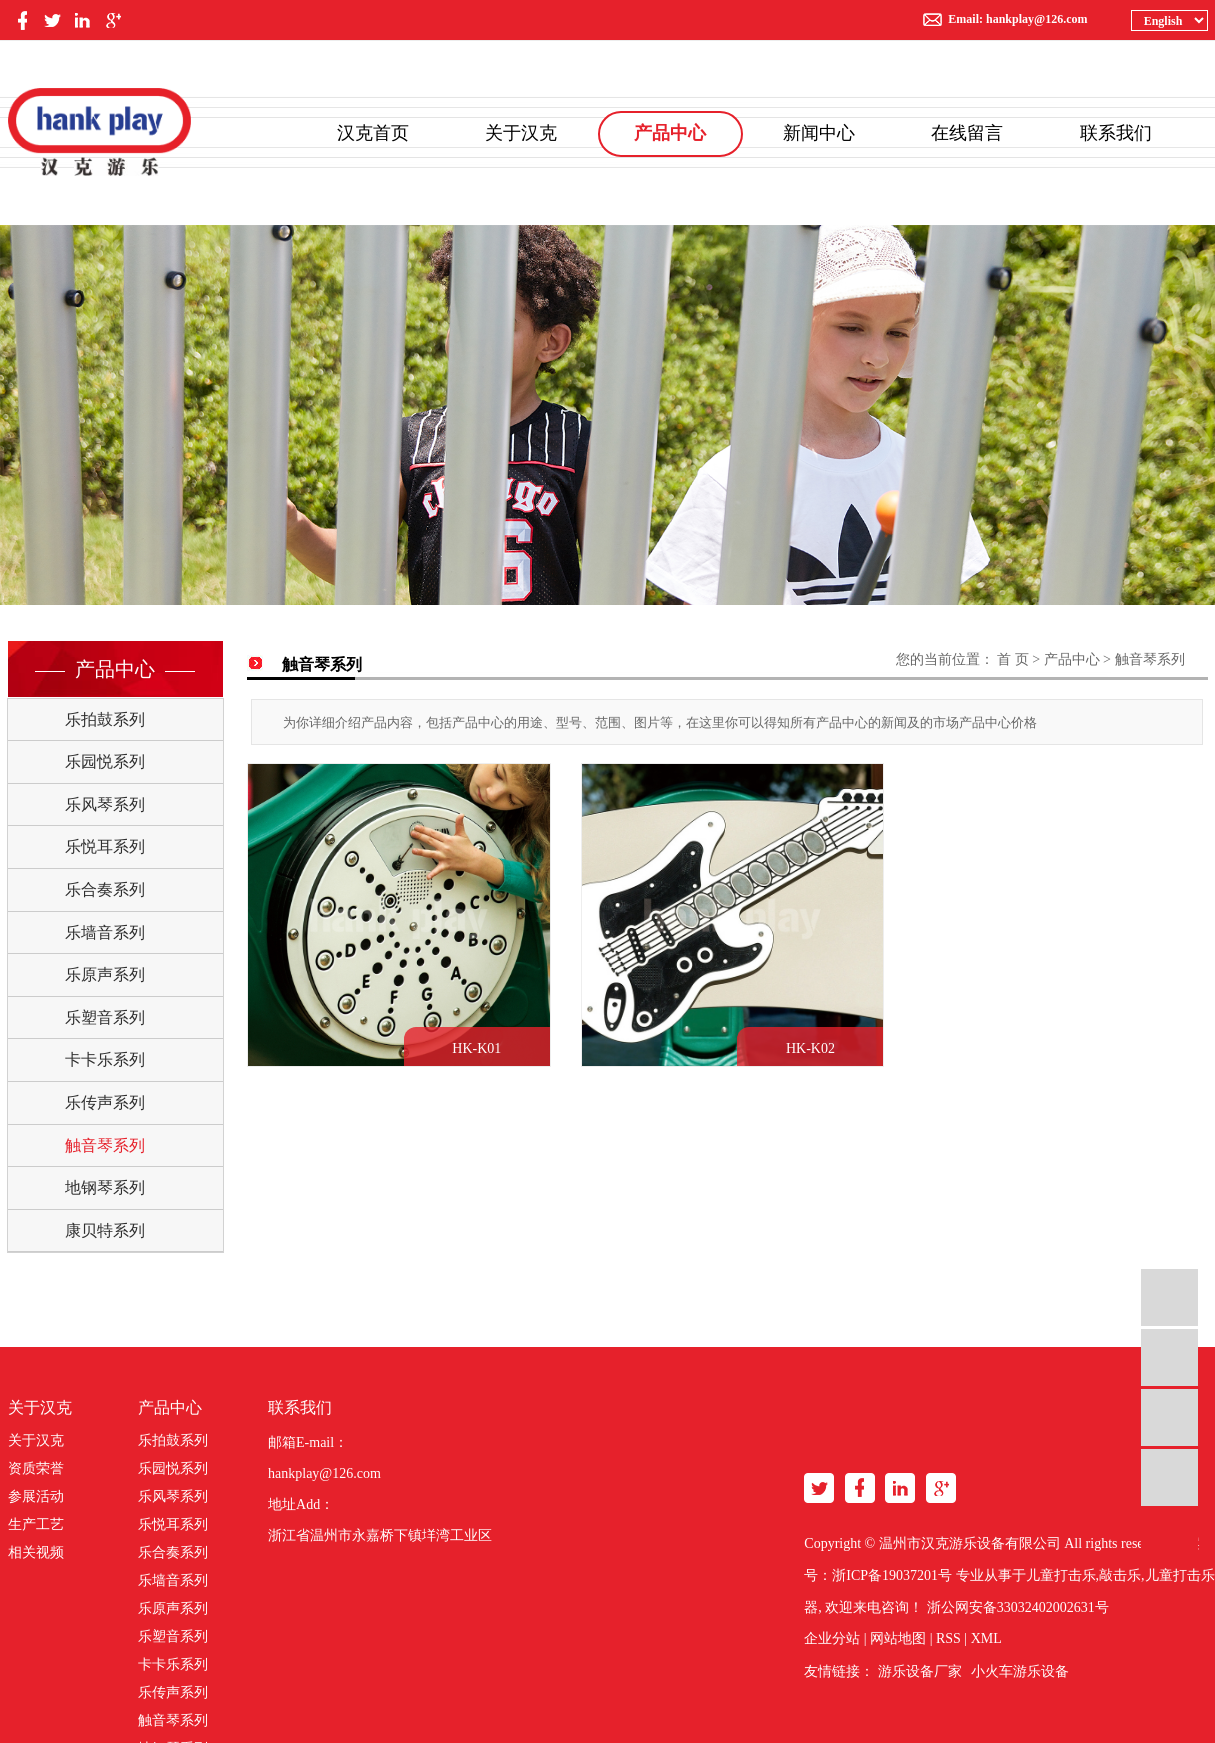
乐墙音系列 (105, 932)
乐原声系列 (105, 974)
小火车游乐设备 (1020, 1671)
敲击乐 (1120, 1575)
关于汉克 (521, 133)
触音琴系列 (105, 1145)
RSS (948, 1638)
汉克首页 (373, 133)
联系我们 (1116, 133)
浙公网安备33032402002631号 (1018, 1607)
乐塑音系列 (105, 1017)
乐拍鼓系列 (105, 719)
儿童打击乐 (1061, 1575)
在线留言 (967, 133)
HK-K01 (473, 1044)
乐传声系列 (105, 1102)
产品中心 (670, 133)
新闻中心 (819, 133)
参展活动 (36, 1496)
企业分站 (832, 1638)
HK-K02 (803, 1044)
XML (986, 1638)
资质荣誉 (36, 1468)
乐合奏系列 (105, 889)
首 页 (1013, 659)
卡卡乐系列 (105, 1059)
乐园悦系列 (105, 761)
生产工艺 (36, 1524)
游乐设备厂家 (920, 1671)
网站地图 (898, 1638)
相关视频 (36, 1552)
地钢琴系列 (105, 1187)
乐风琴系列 (105, 804)
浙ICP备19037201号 (892, 1575)
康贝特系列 (105, 1230)
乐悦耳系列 (105, 846)
